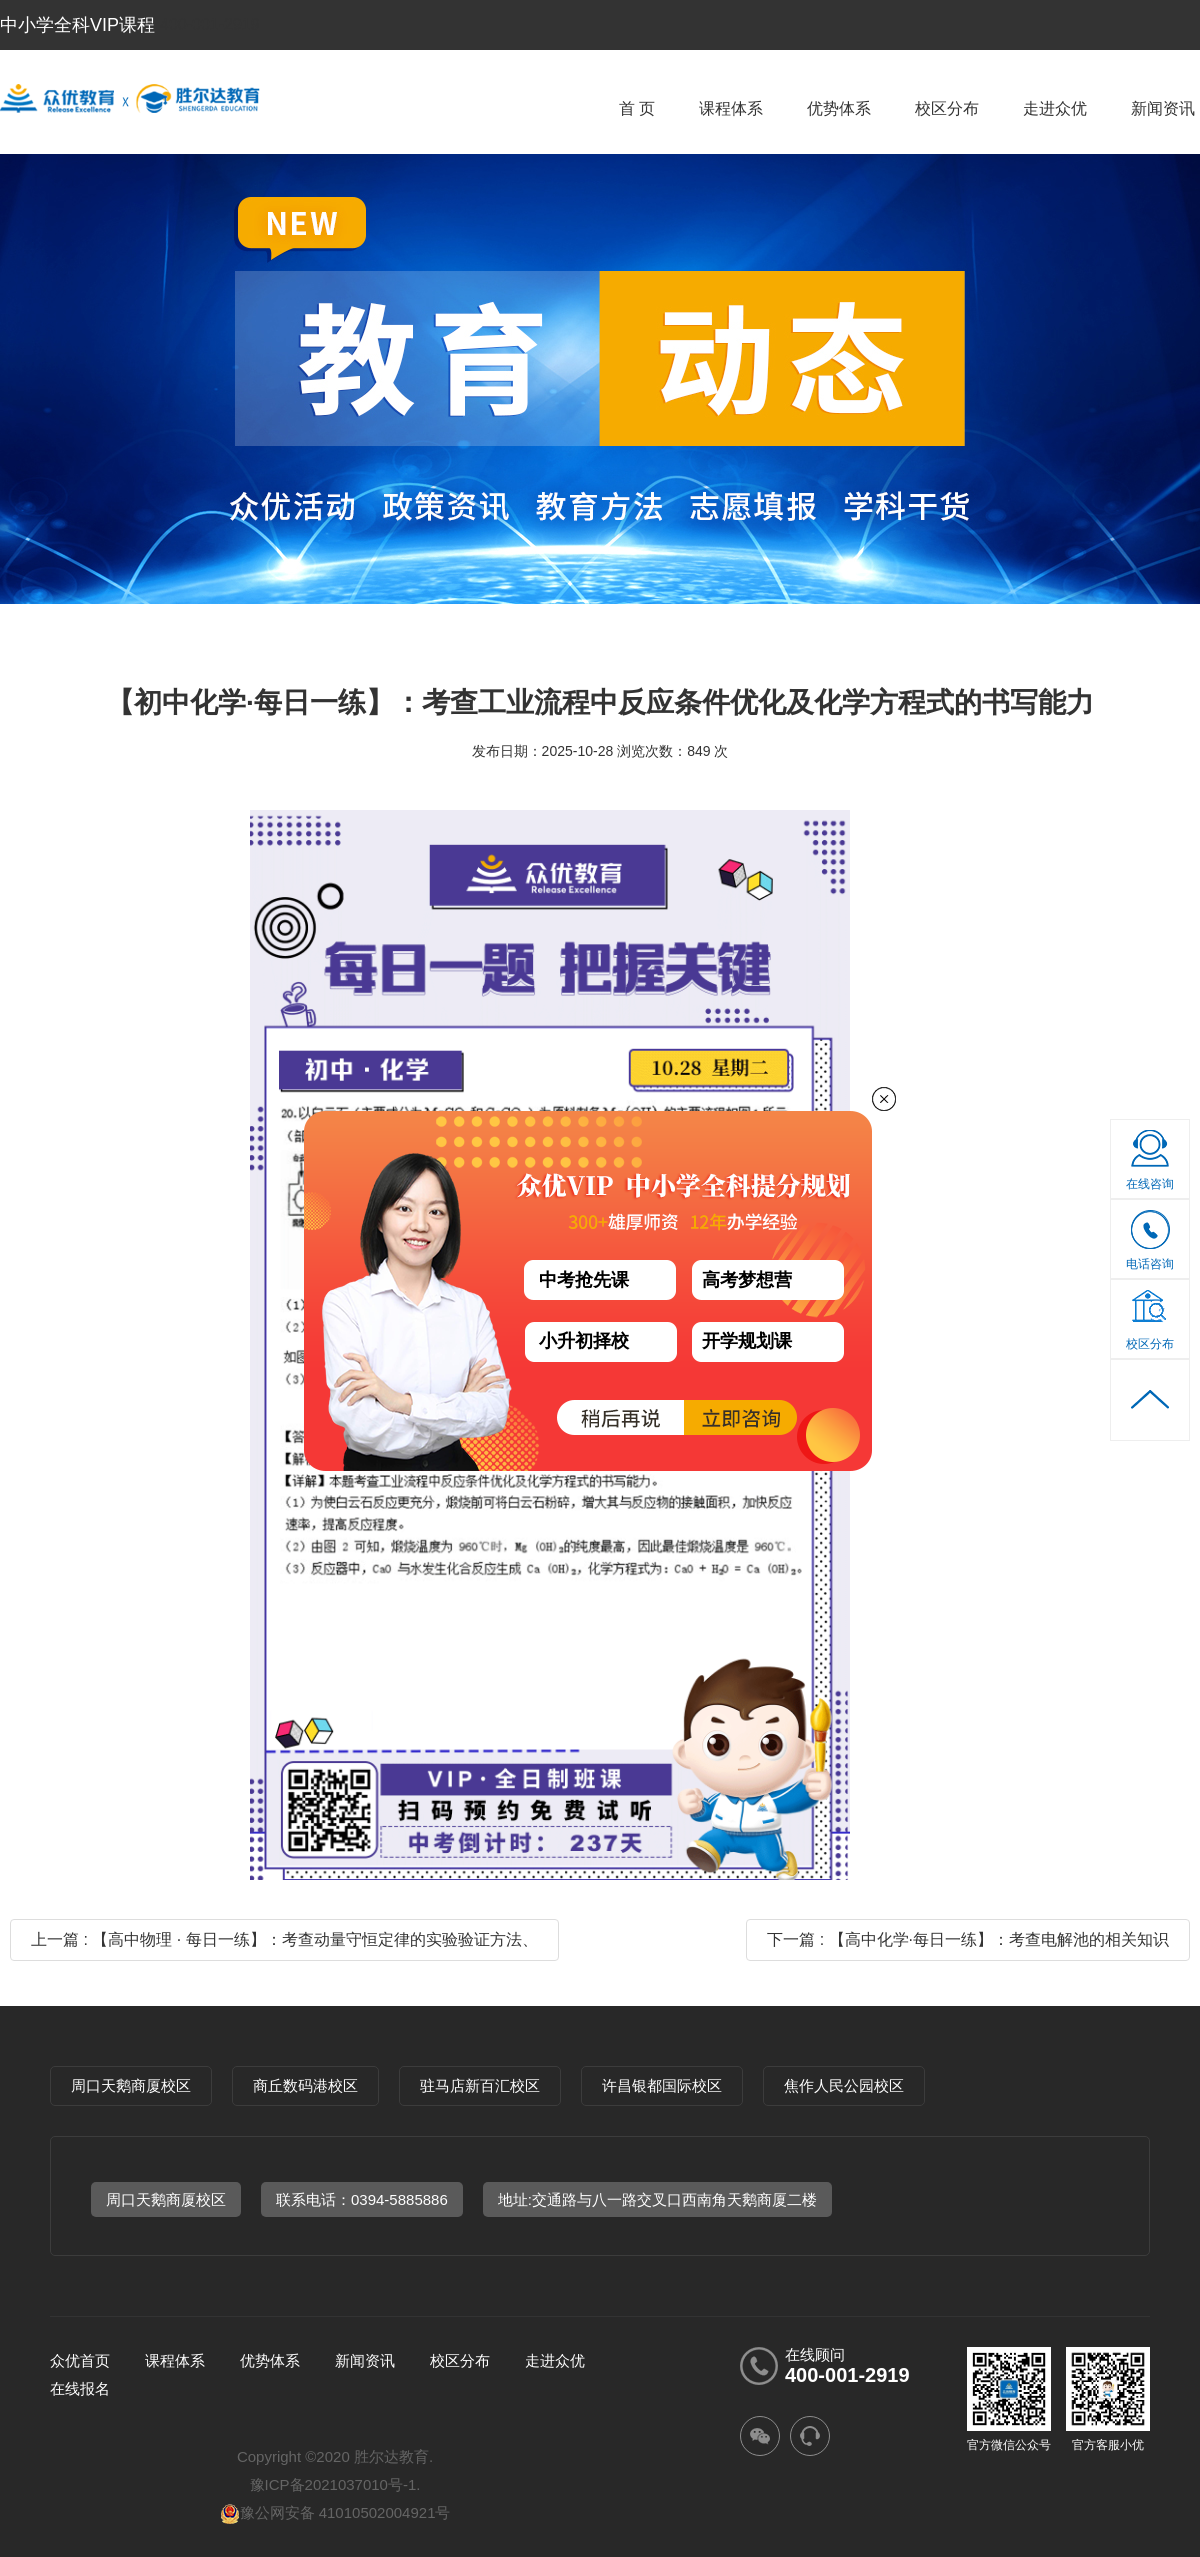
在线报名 (80, 2388)
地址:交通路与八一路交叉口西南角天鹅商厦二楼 (657, 2199)
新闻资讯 (1163, 108)
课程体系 (731, 108)
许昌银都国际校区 (662, 2085)
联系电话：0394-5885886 (362, 2199)
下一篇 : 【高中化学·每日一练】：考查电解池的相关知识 (968, 1939)
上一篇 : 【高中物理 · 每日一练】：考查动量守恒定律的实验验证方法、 (284, 1939)
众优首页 (80, 2360)
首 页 (637, 108)
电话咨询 (1150, 1246)
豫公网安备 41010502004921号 (335, 2512)
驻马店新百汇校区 (480, 2085)
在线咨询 (1150, 1184)
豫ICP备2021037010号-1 (333, 2484)
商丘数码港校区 (305, 2085)
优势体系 (839, 108)
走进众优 (1055, 108)
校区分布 (947, 108)
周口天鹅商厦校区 (131, 2085)
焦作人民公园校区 (844, 2085)
